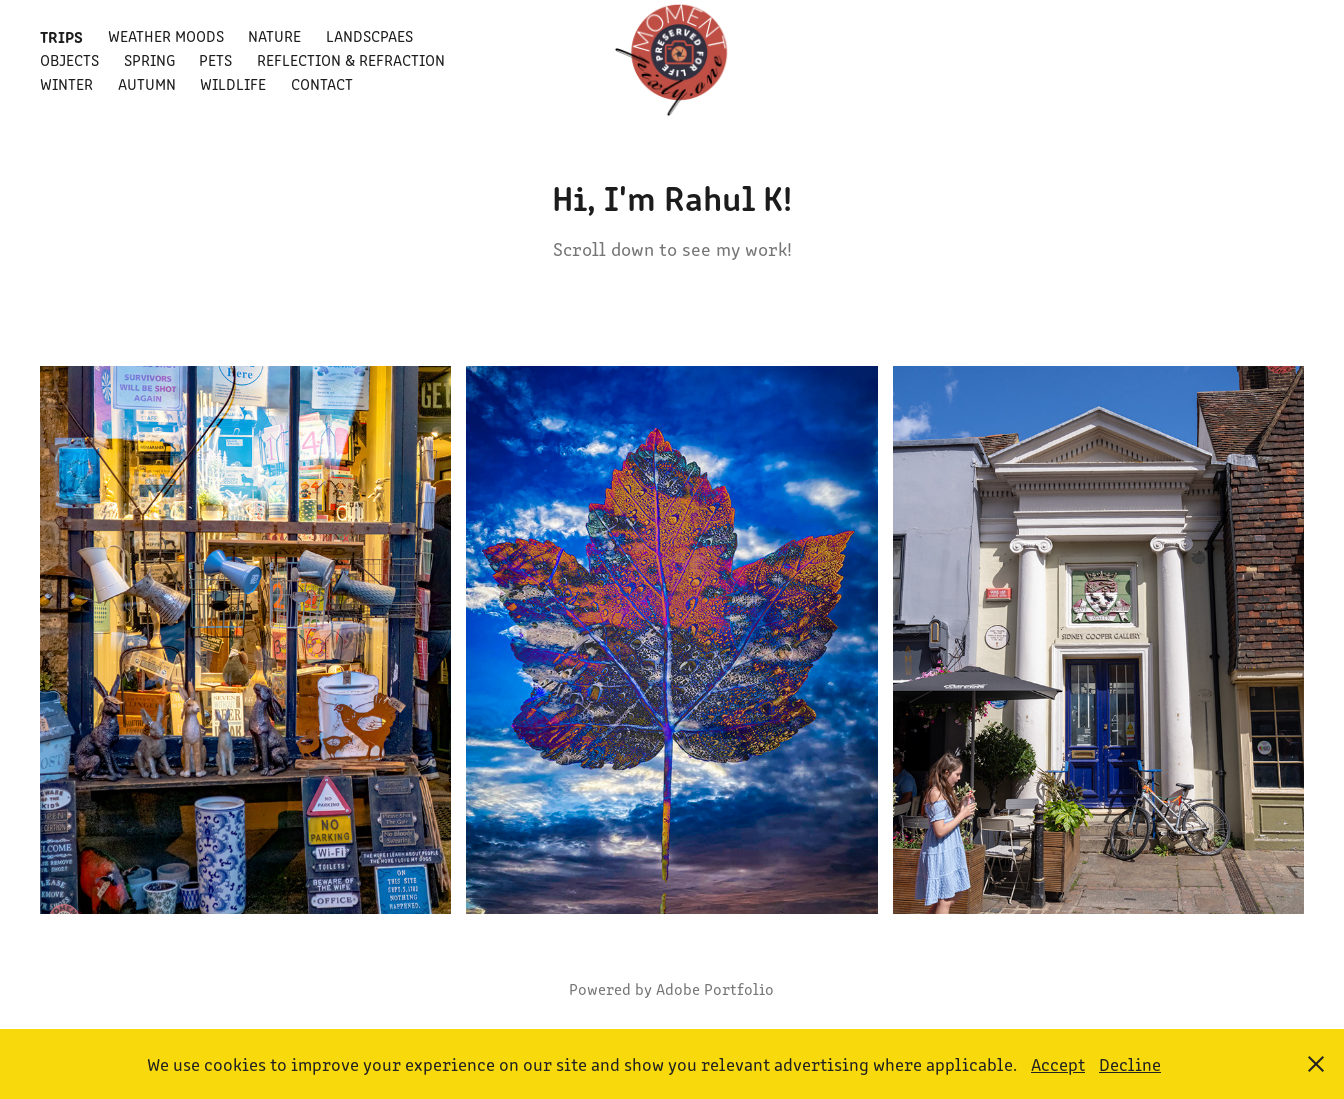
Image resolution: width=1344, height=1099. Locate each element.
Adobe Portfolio (715, 988)
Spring (149, 59)
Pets (215, 59)
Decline (1130, 1064)
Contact (322, 83)
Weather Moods (166, 35)
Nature (274, 35)
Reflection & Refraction (351, 59)
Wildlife (233, 83)
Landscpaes (369, 35)
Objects (69, 59)
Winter (66, 83)
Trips (61, 36)
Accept (1058, 1064)
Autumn (147, 83)
